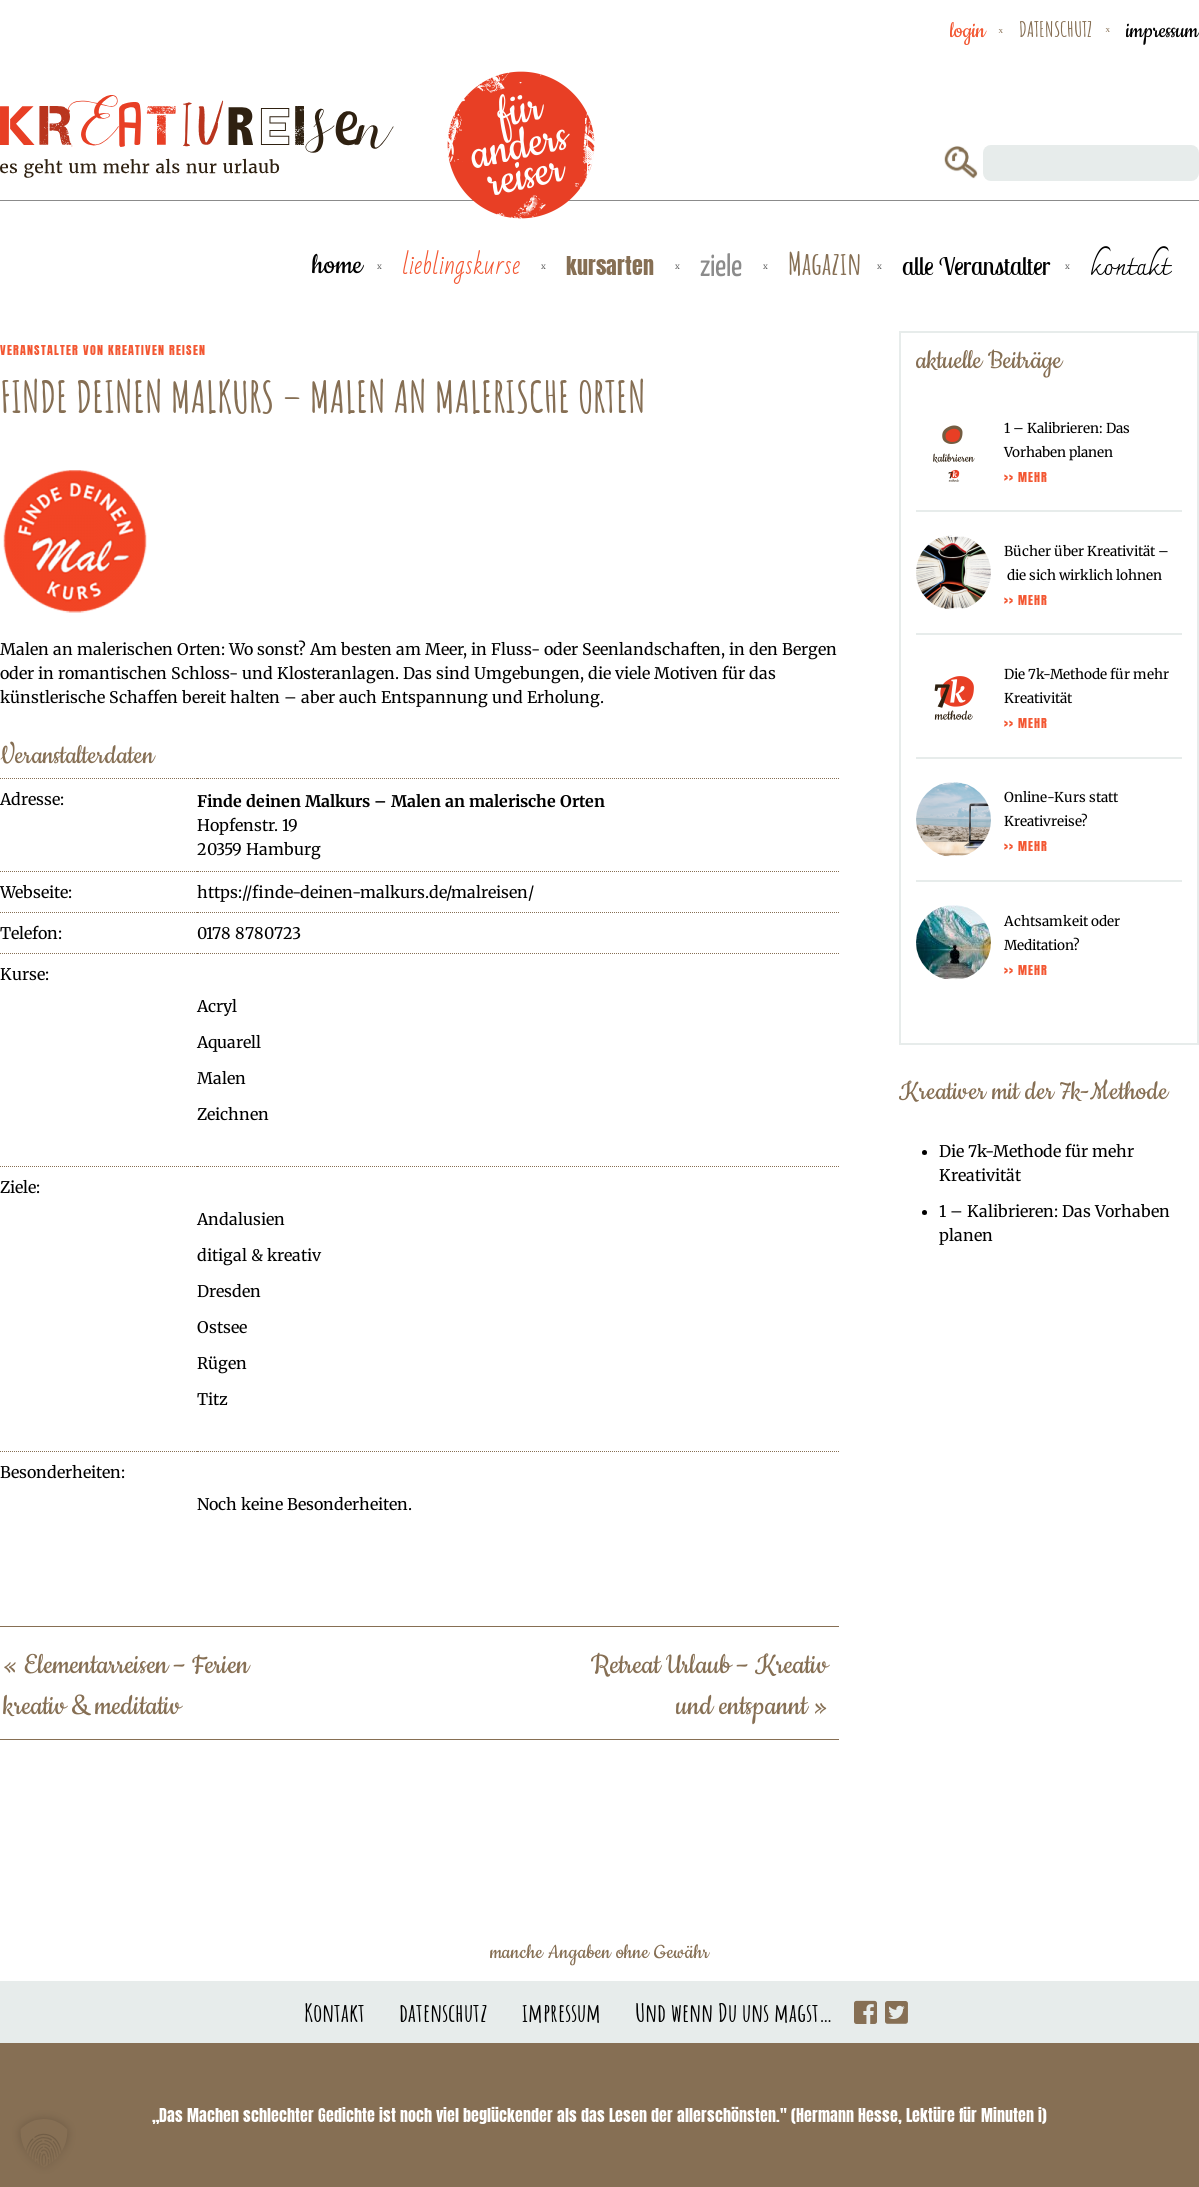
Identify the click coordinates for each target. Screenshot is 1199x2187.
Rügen (222, 1363)
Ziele (724, 267)
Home (337, 265)
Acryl (217, 1006)
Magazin (825, 264)
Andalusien (241, 1219)
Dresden (229, 1291)
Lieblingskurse (464, 266)
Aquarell (229, 1042)
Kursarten (613, 265)
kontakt (1129, 266)
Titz (212, 1399)
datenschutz (1055, 29)
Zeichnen (233, 1114)
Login (967, 31)
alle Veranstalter (976, 266)
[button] (44, 2143)
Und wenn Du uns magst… (734, 2012)
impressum (1162, 31)
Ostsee (222, 1327)
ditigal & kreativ (259, 1255)
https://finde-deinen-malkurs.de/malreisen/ (365, 892)
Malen (221, 1078)
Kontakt (334, 2012)
